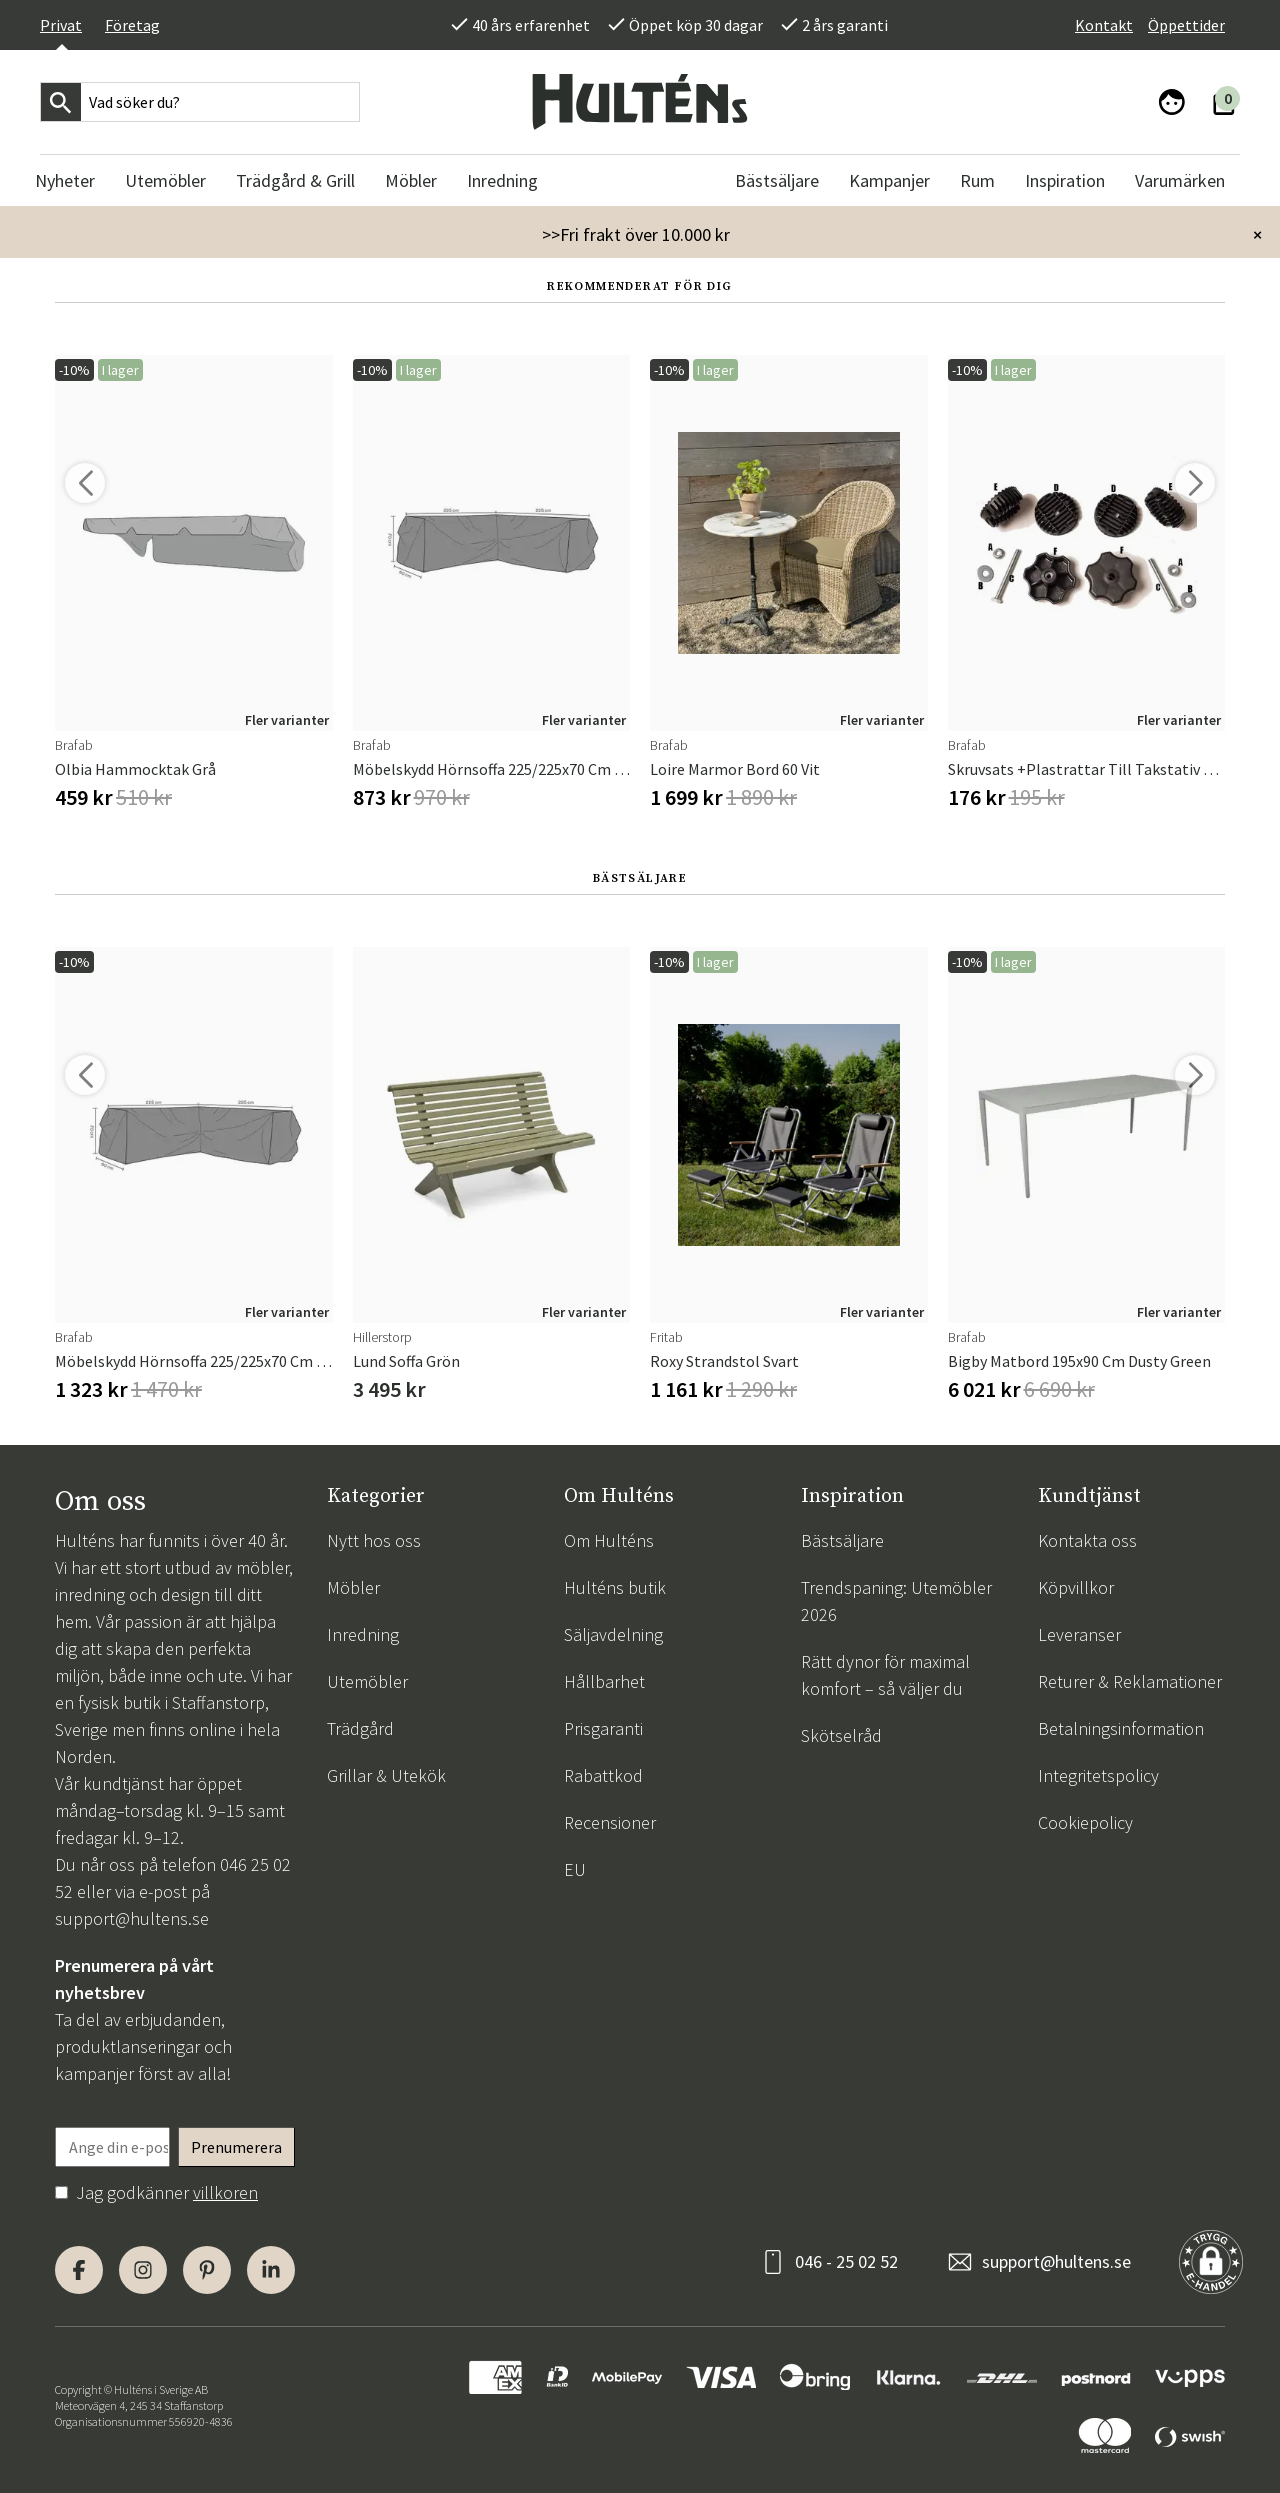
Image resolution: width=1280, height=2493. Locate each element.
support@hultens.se (132, 1918)
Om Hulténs (609, 1540)
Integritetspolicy (1098, 1775)
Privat (61, 25)
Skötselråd (841, 1735)
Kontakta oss (1087, 1540)
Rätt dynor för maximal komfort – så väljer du (885, 1675)
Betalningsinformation (1121, 1728)
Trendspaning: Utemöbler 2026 (896, 1601)
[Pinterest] (207, 2270)
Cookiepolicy (1085, 1822)
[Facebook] (79, 2270)
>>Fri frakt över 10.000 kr (636, 234)
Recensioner (610, 1822)
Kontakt (1104, 25)
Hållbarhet (604, 1681)
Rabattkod (603, 1775)
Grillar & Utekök (386, 1775)
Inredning (363, 1634)
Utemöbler (367, 1681)
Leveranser (1079, 1634)
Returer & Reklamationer (1130, 1681)
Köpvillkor (1076, 1587)
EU (575, 1869)
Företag (132, 25)
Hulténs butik (615, 1587)
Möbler (353, 1587)
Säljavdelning (613, 1634)
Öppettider (1186, 25)
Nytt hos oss (374, 1540)
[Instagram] (143, 2270)
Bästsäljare (842, 1540)
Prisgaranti (603, 1728)
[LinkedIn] (271, 2270)
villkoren (225, 2192)
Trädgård (360, 1728)
